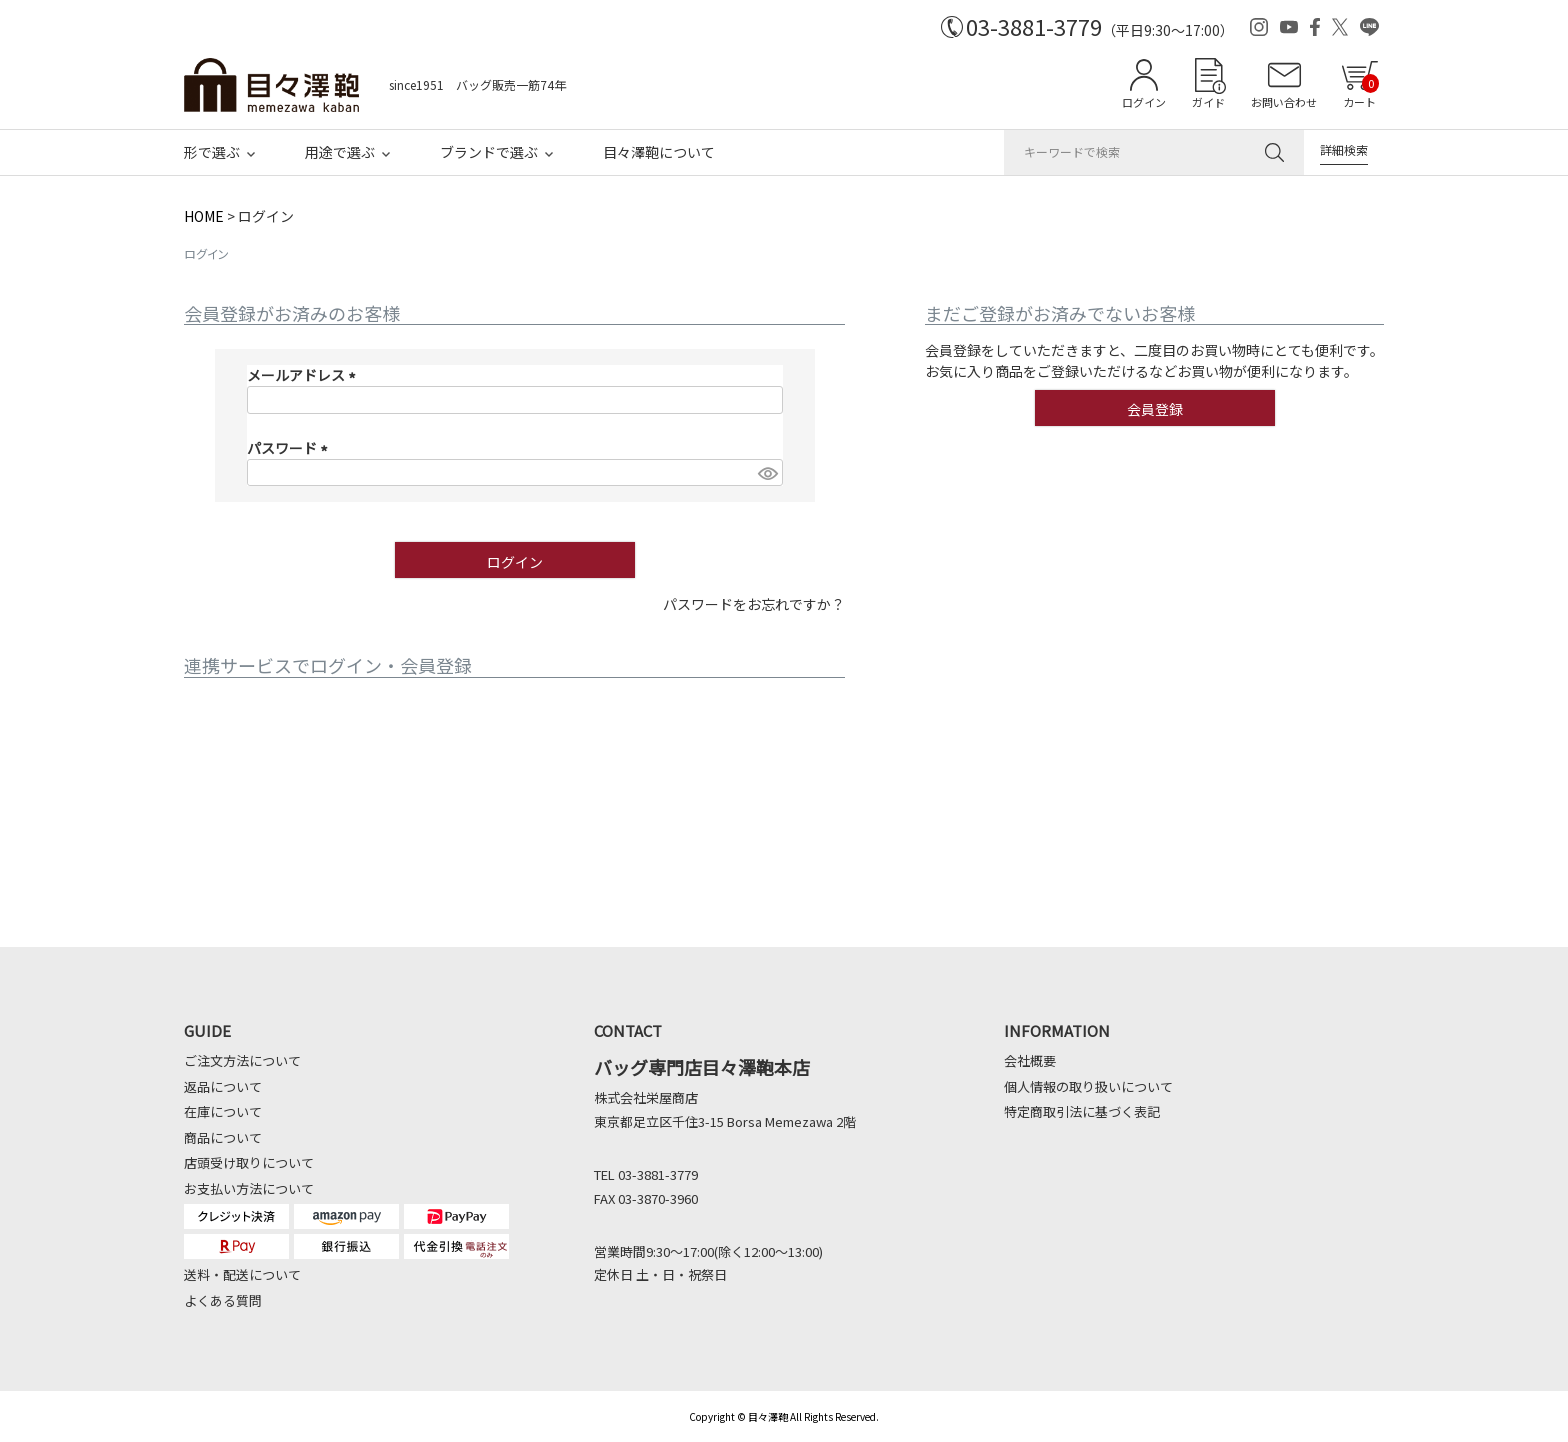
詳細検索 (1344, 149)
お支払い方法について (249, 1188)
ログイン (1144, 102)
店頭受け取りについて (249, 1162)
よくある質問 (223, 1300)
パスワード (290, 448)
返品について (223, 1086)
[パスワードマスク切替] (767, 473)
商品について (223, 1137)
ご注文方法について (242, 1060)
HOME (204, 216)
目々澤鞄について (659, 152)
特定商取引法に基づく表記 (1082, 1111)
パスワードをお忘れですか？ (754, 604)
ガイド (1208, 102)
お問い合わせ (1284, 102)
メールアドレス (304, 375)
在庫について (223, 1111)
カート (1361, 92)
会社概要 (1030, 1060)
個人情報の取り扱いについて (1088, 1086)
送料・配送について (242, 1274)
